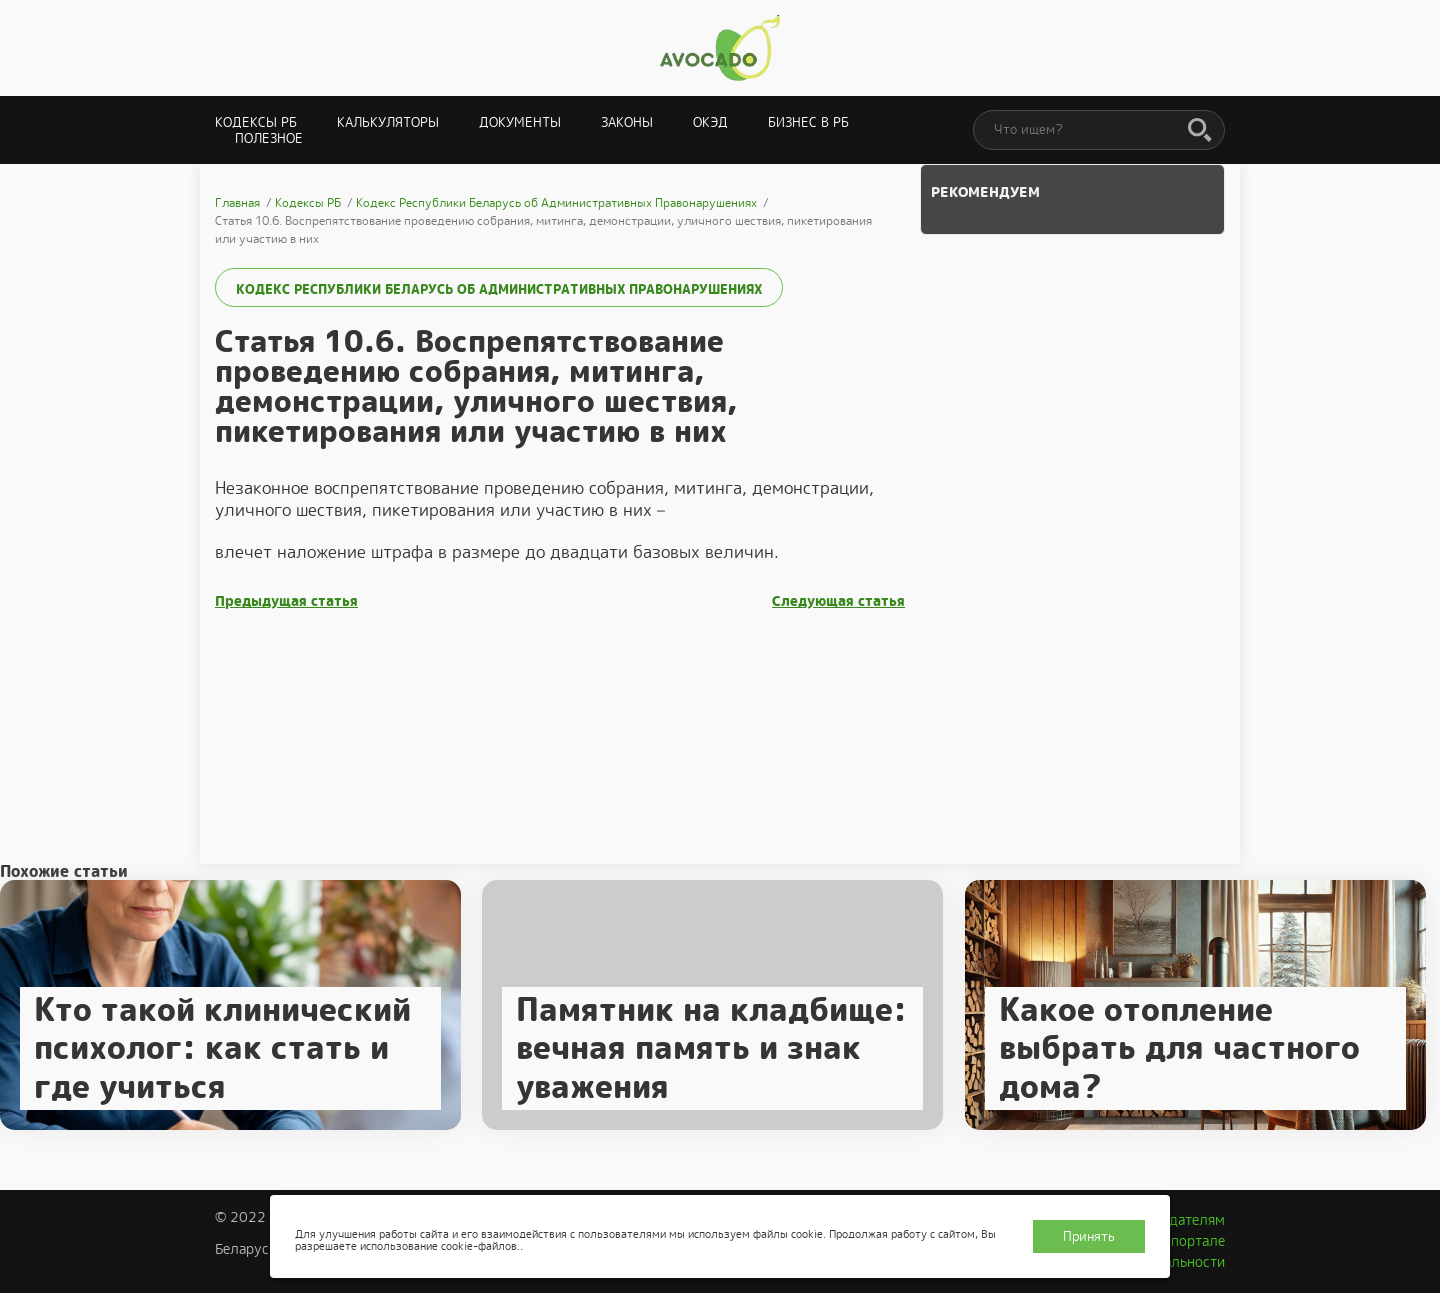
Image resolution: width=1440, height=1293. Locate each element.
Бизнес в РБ (808, 122)
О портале (1191, 1241)
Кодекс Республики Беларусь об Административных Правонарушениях (499, 289)
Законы (627, 122)
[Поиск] (1200, 131)
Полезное (269, 138)
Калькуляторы (388, 122)
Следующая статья (838, 601)
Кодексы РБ (256, 122)
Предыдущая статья (286, 601)
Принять (1089, 1236)
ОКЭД (710, 122)
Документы (520, 122)
